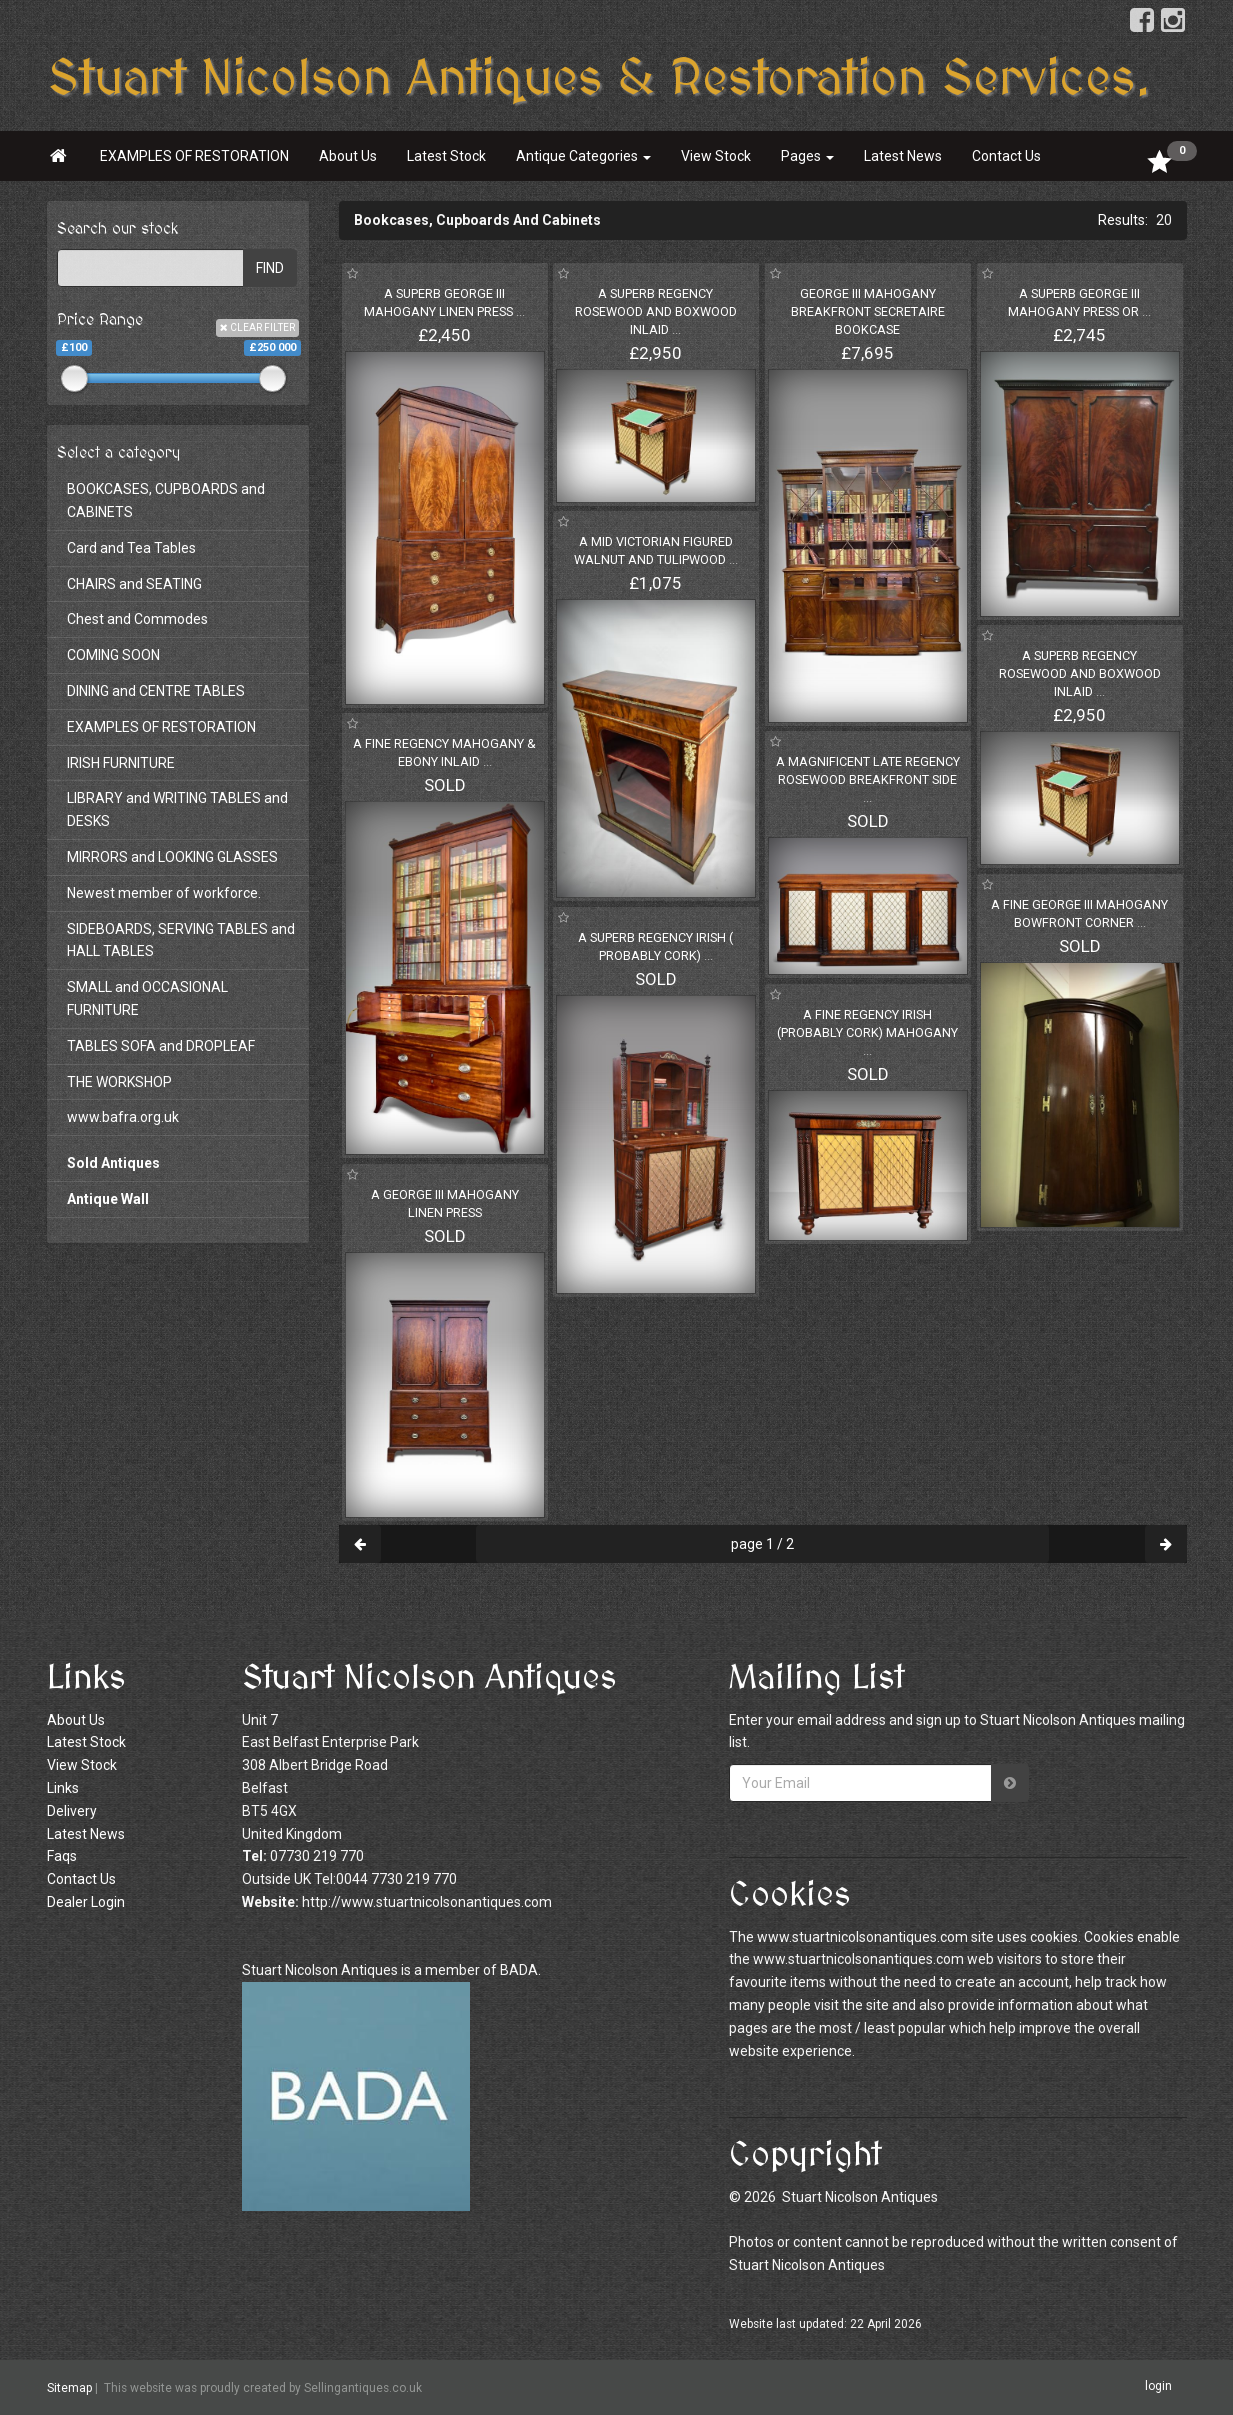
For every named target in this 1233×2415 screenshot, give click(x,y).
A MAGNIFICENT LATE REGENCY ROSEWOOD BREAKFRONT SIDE (868, 779)
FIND (270, 268)
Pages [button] (807, 156)
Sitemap (69, 2388)
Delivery (72, 1811)
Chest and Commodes (137, 619)
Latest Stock (446, 156)
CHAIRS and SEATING (134, 584)
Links (63, 1788)
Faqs (62, 1856)
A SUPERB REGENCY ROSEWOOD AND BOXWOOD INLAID (656, 311)
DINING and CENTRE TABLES (156, 691)
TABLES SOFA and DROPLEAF (161, 1046)
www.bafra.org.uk (123, 1117)
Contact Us (1006, 156)
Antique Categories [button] (583, 156)
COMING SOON (113, 655)
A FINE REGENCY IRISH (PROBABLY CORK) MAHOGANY (867, 1032)
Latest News (903, 156)
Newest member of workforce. (164, 893)
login (1158, 2387)
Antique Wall (108, 1199)
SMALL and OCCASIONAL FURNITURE (147, 998)
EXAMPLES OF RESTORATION (194, 156)
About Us (348, 156)
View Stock (716, 156)
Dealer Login (86, 1902)
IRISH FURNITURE (121, 763)
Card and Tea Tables (131, 548)
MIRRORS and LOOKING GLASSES (172, 857)
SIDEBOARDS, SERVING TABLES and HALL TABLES (181, 940)
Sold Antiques (113, 1163)
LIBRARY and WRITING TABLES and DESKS (177, 809)
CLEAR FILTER (257, 327)
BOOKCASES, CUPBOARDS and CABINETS (166, 500)
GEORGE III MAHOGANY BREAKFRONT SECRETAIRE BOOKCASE (868, 311)
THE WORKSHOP (119, 1082)
